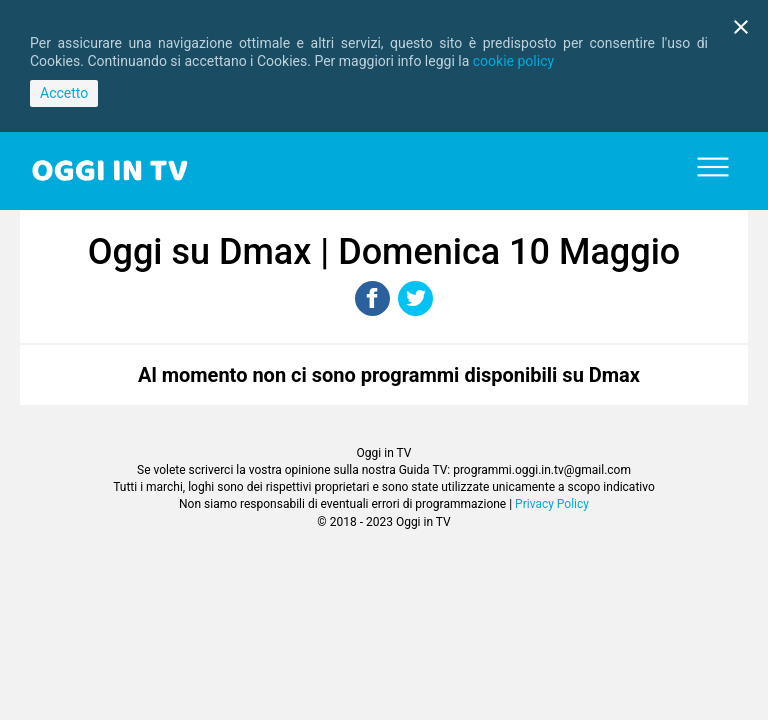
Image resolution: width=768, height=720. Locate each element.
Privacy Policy (552, 504)
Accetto (64, 93)
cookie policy (513, 61)
